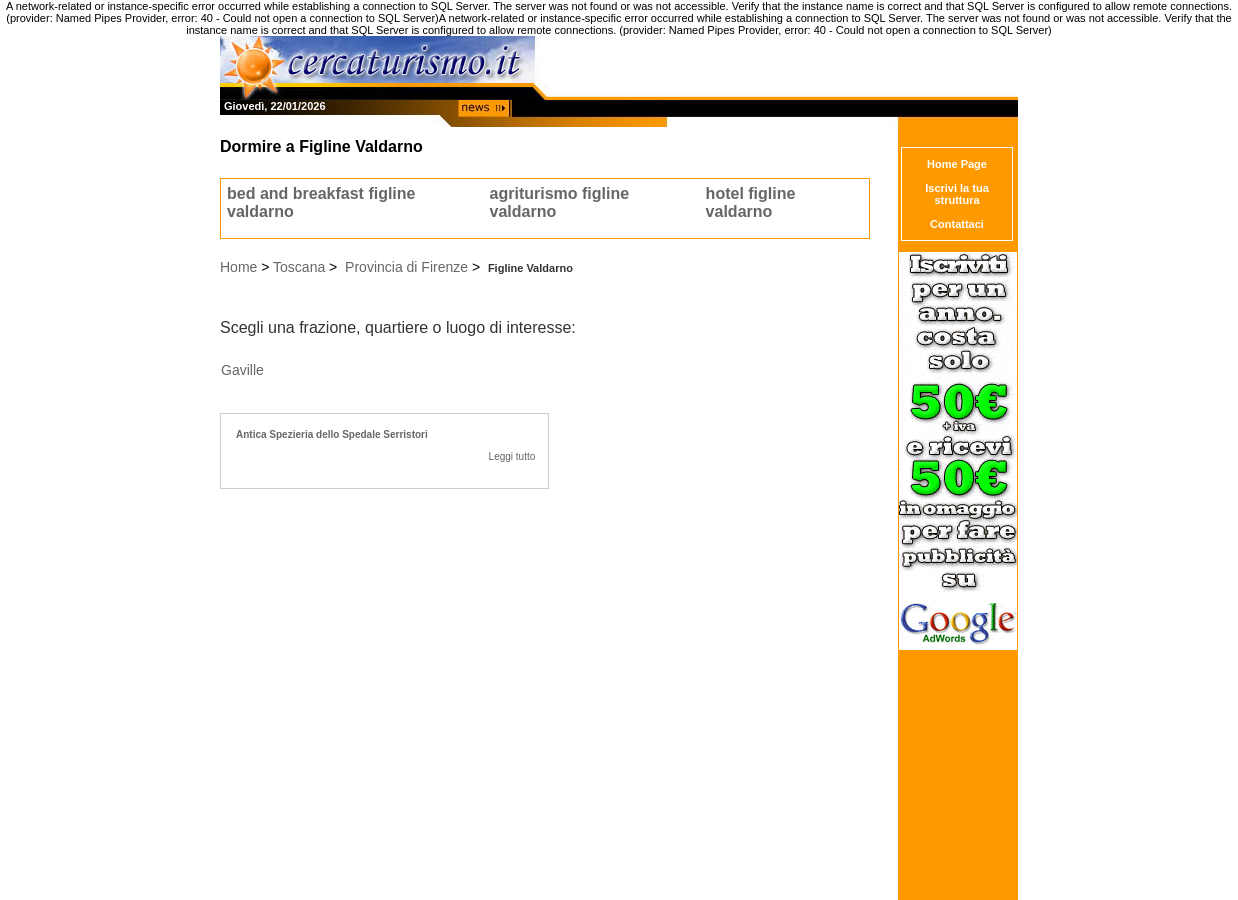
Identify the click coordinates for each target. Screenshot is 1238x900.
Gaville (242, 370)
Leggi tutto (512, 456)
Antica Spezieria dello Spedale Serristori (332, 434)
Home (238, 267)
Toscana (299, 267)
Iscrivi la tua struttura (957, 194)
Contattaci (957, 224)
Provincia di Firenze (406, 267)
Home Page (957, 164)
